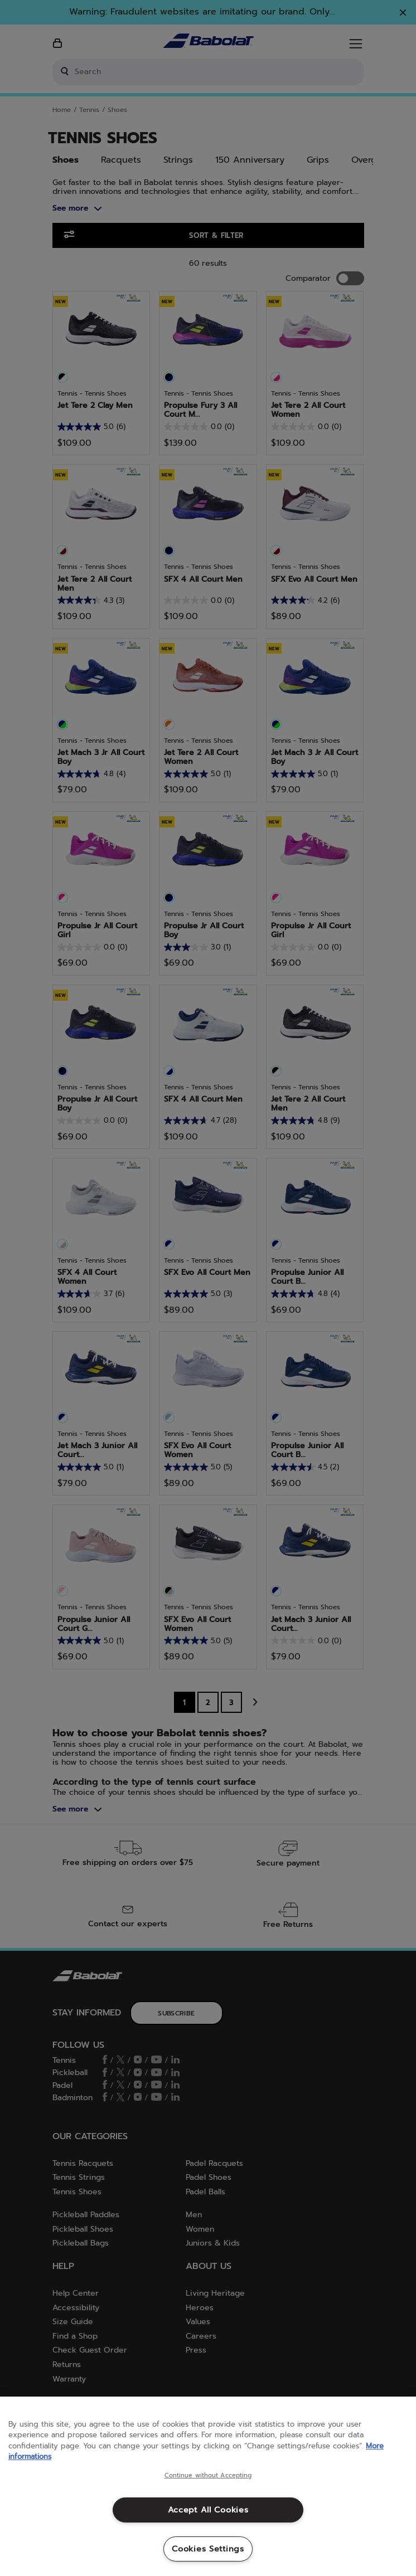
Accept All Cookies (208, 2510)
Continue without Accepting (208, 2475)
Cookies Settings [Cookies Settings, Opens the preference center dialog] (208, 2549)
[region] (208, 2486)
